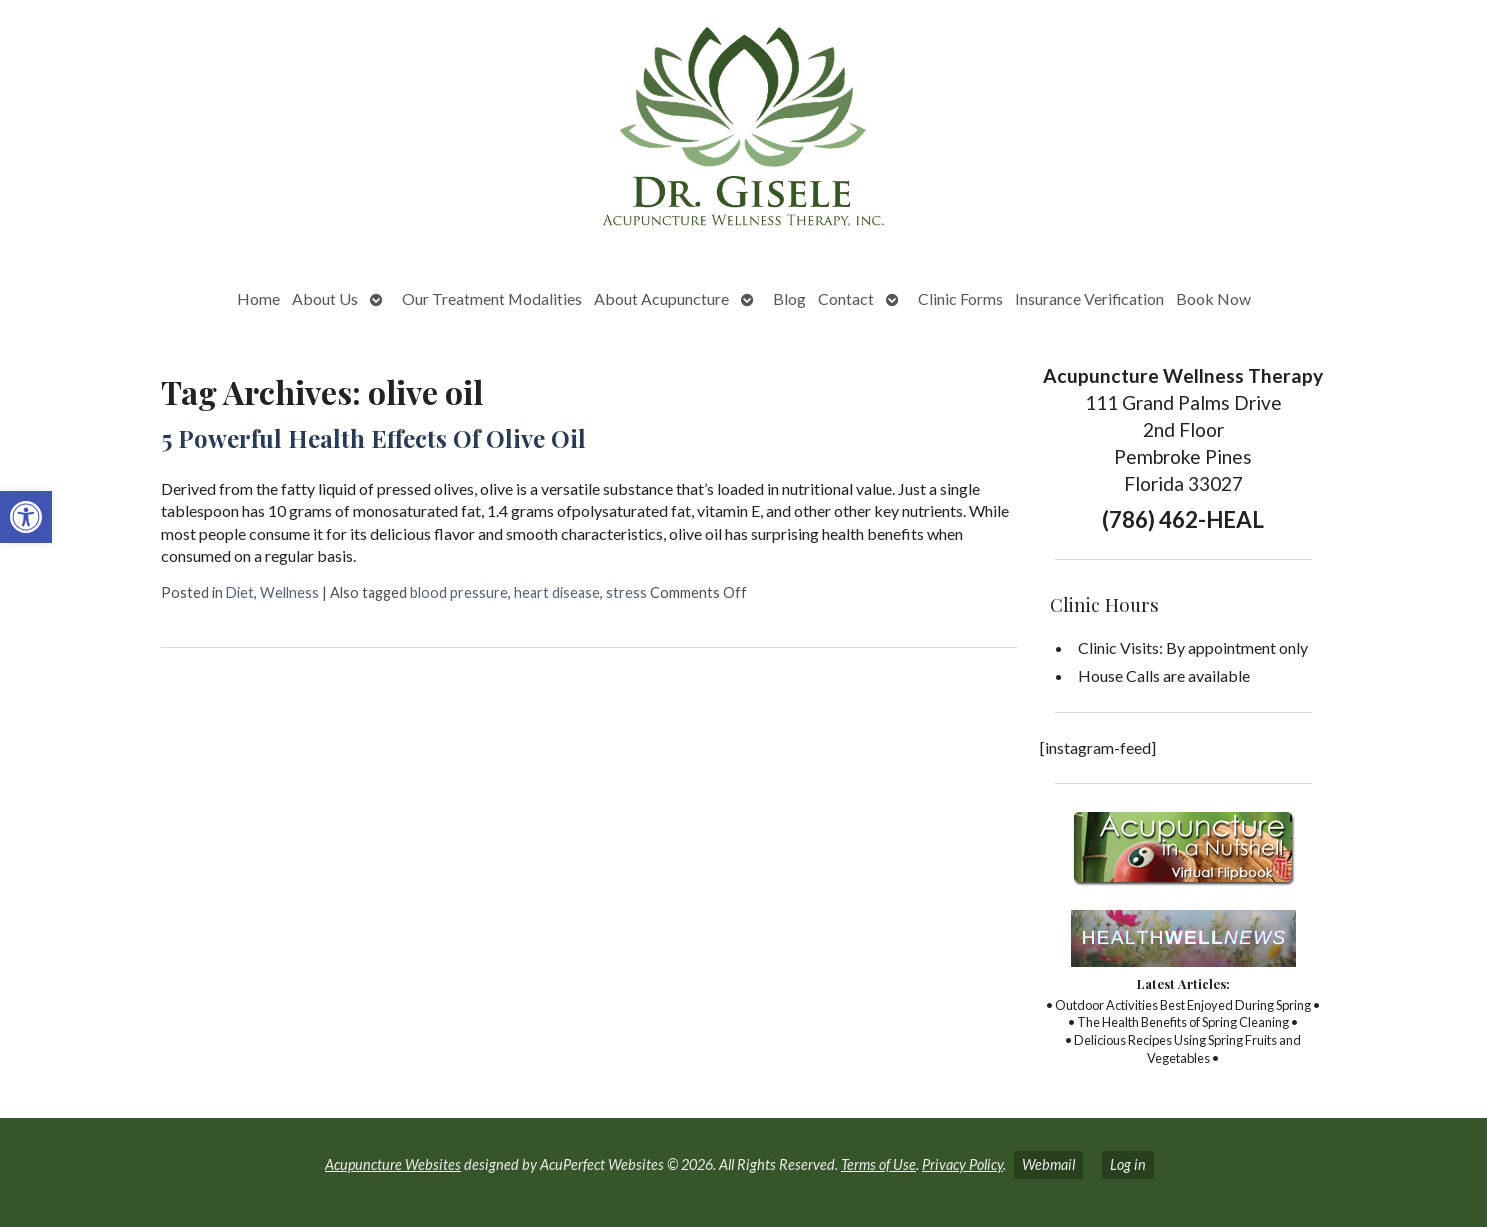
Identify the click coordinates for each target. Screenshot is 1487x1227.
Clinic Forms (960, 298)
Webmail (1048, 1164)
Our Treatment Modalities (492, 298)
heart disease (557, 592)
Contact (846, 298)
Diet (240, 592)
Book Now (1213, 298)
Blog (789, 298)
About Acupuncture (661, 298)
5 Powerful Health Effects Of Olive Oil (373, 438)
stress (626, 592)
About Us (325, 298)
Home (258, 298)
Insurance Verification (1089, 298)
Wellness (289, 592)
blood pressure (459, 592)
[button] (26, 517)
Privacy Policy (962, 1164)
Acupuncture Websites (393, 1164)
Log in (1128, 1164)
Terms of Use (878, 1164)
